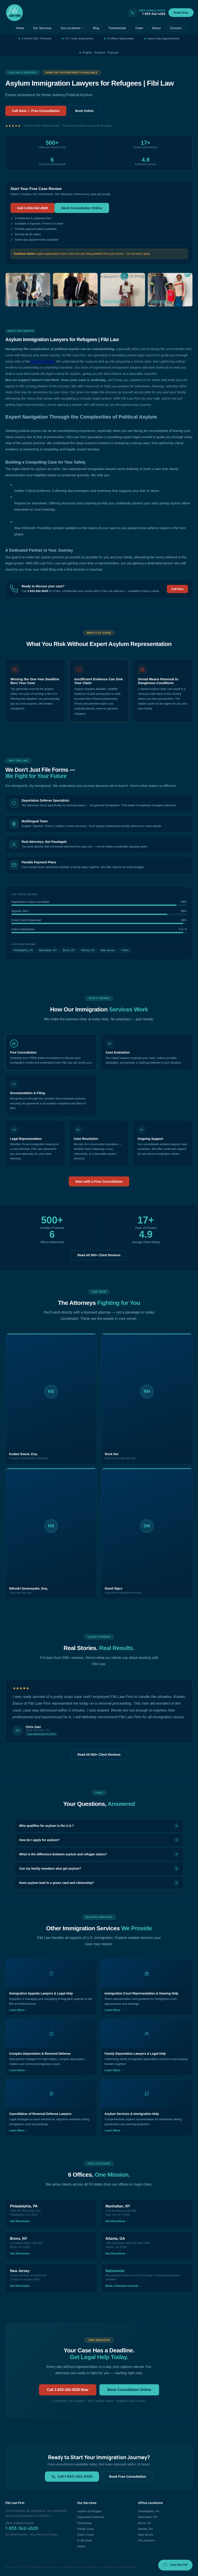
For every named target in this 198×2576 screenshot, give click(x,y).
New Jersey (145, 2534)
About (156, 28)
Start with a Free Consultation (99, 1181)
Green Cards (85, 2534)
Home (20, 28)
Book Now (181, 12)
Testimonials (117, 28)
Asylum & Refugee (89, 2511)
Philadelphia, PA (148, 2511)
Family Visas (85, 2529)
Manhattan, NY (147, 2517)
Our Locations (72, 28)
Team (139, 28)
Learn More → (18, 2010)
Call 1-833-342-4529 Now (67, 2390)
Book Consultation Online (81, 208)
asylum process (42, 361)
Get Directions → (21, 2221)
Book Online (84, 111)
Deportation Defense (90, 2517)
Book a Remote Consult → (123, 2285)
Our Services (42, 28)
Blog (96, 28)
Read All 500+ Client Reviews (99, 1255)
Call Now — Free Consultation (36, 111)
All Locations (146, 2540)
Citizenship (84, 2523)
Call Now (177, 589)
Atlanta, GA (145, 2529)
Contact (176, 28)
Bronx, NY (144, 2523)
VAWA (81, 2546)
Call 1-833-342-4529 (32, 208)
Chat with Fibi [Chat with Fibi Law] (175, 2565)
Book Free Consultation (127, 2476)
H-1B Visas (84, 2540)
